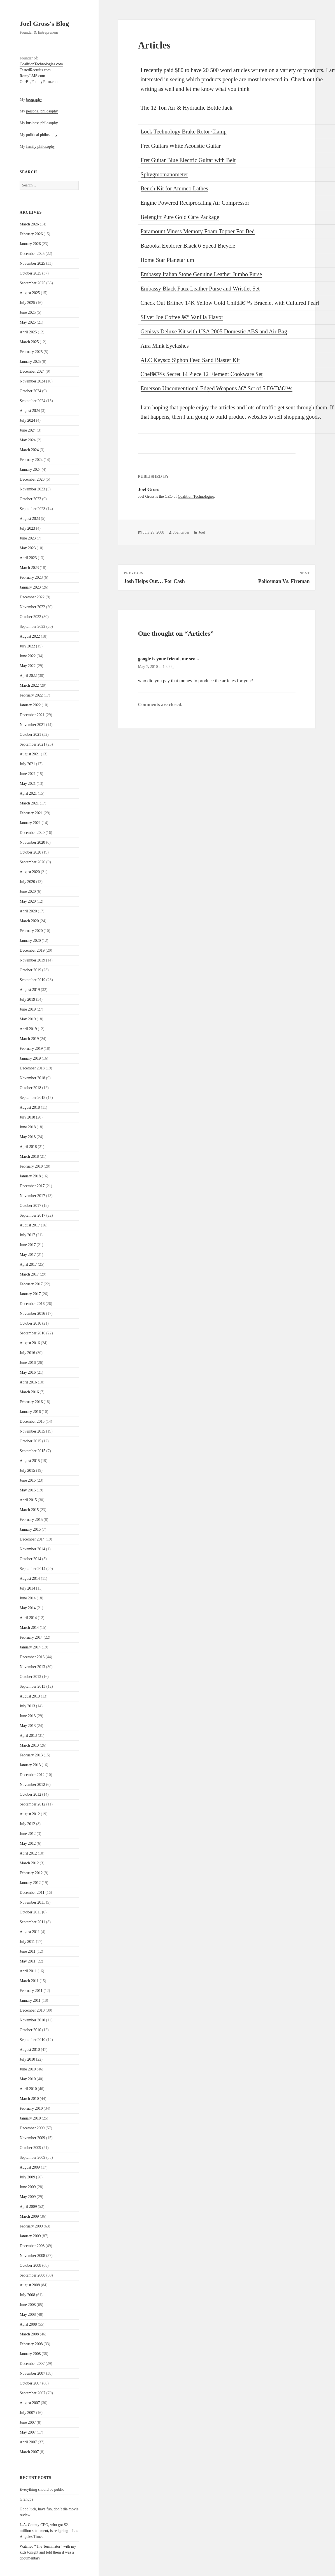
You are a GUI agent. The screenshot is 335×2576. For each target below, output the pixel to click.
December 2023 (32, 479)
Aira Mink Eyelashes (165, 346)
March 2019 (29, 1039)
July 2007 (27, 2413)
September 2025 (32, 283)
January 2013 (30, 1765)
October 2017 (30, 1205)
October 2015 (30, 1441)
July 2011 (27, 1942)
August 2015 (30, 1461)
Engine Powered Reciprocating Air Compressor (195, 203)
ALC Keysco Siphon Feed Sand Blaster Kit (190, 360)
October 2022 (30, 617)
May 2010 (28, 2079)
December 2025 (32, 254)
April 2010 (28, 2089)
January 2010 (30, 2118)
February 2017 (31, 1284)
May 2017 (28, 1255)
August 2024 (30, 411)
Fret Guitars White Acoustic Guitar (181, 146)
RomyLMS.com (32, 76)
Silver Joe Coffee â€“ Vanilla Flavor (182, 317)
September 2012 (32, 1804)
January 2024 (30, 469)
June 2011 (28, 1951)
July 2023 (27, 528)
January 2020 (30, 940)
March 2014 (29, 1627)
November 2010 (32, 2020)
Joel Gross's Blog (44, 23)
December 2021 (32, 715)
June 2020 (28, 891)
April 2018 (28, 1147)
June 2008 (28, 2305)
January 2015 (30, 1529)
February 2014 (31, 1637)
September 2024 (32, 401)
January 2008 (30, 2354)
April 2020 (28, 911)
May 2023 (28, 548)
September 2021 (32, 744)
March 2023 (29, 568)
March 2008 (29, 2334)
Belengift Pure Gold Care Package (180, 217)
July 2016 (27, 1353)
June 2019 (28, 1009)
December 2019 (32, 950)
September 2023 (32, 509)
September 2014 (32, 1569)
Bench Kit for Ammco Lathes (174, 188)
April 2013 (28, 1735)
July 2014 (27, 1588)
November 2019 (32, 960)
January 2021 (30, 823)
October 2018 (30, 1088)
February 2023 (31, 577)
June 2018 (28, 1127)
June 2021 (28, 774)
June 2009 (28, 2187)
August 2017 (30, 1225)
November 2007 (32, 2373)
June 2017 (28, 1245)
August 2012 (30, 1814)
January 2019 (30, 1058)
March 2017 (29, 1274)
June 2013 (28, 1716)
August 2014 (30, 1578)
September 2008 (32, 2275)
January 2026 (30, 244)
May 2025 (28, 322)
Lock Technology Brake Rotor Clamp (184, 131)
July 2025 (27, 303)
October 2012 (30, 1794)
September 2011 (32, 1922)
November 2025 (32, 263)
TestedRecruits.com (35, 70)
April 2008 (28, 2324)
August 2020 (30, 872)
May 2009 (28, 2197)
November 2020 (32, 842)
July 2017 (27, 1235)
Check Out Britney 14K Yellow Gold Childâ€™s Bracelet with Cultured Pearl (230, 303)
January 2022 (30, 705)
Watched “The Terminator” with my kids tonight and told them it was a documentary (48, 2552)
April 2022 (28, 676)
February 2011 (31, 1991)
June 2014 (28, 1598)
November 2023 (32, 489)
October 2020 (30, 852)
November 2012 (32, 1784)
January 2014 (30, 1647)
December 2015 (32, 1421)
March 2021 (29, 803)
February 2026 (31, 234)
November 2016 (32, 1313)
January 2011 (30, 2000)
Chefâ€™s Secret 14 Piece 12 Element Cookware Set (202, 374)
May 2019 (28, 1019)
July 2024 (27, 420)
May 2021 (28, 783)
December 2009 (32, 2128)
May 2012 (28, 1843)
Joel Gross (181, 532)
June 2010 (28, 2069)
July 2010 (27, 2059)
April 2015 (28, 1500)
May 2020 (28, 901)
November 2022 (32, 607)
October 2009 (30, 2148)
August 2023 (30, 518)
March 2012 (29, 1863)
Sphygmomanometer (164, 174)
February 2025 (31, 352)
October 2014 (30, 1559)
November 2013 (32, 1667)
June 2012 (28, 1834)
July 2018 (27, 1117)
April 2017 (28, 1264)
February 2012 (31, 1873)
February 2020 (31, 931)
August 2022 (30, 636)
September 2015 (32, 1451)
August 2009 (30, 2167)
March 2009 (29, 2216)
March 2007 (29, 2452)
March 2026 (29, 224)
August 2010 (30, 2049)
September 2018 (32, 1098)
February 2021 (31, 813)
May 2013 (28, 1726)
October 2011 (30, 1912)
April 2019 (28, 1029)
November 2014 (32, 1549)
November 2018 (32, 1078)
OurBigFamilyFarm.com (39, 82)
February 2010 (31, 2108)
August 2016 (30, 1343)
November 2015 (32, 1431)
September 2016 (32, 1333)
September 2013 (32, 1686)
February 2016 (31, 1402)
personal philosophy (42, 111)
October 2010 (30, 2030)
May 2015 (28, 1490)
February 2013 (31, 1755)
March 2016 (29, 1392)
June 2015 (28, 1480)
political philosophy (41, 135)
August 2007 (30, 2403)
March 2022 (29, 685)
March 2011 (29, 1981)
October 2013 (30, 1677)
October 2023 (30, 499)
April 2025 (28, 332)
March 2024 (29, 450)
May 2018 (28, 1137)
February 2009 (31, 2226)
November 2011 (32, 1902)
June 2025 (28, 312)
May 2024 (28, 440)
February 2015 (31, 1520)
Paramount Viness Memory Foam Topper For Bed (198, 231)
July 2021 (27, 764)
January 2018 (30, 1176)
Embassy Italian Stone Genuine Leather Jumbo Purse (201, 274)
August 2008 (30, 2285)
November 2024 (32, 381)
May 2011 (28, 1961)
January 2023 (30, 587)
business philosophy (42, 123)
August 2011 (29, 1932)
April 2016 (28, 1382)
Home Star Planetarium (167, 260)
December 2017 (32, 1186)
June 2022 (28, 656)
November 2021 (32, 725)
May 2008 (28, 2314)
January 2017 (30, 1294)
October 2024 (30, 391)
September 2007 (32, 2393)
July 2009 (27, 2177)
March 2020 (29, 921)
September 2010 (32, 2040)
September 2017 (32, 1215)
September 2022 (32, 626)
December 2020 (32, 833)
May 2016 (28, 1372)
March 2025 (29, 342)
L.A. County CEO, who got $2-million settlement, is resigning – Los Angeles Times (49, 2531)
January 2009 (30, 2236)
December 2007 (32, 2363)
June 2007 (28, 2422)
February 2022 (31, 695)
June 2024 (28, 430)
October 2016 (30, 1323)
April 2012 (28, 1853)
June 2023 (28, 538)
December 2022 (32, 597)
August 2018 (30, 1107)
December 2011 (32, 1892)
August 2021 (30, 754)
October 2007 (30, 2383)
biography (34, 99)
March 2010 (29, 2099)
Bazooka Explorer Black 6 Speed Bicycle (188, 246)
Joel (202, 532)
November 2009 (32, 2138)
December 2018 (32, 1068)
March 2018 (29, 1156)
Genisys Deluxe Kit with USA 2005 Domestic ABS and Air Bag (214, 331)
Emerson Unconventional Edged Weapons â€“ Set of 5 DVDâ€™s (216, 388)
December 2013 (32, 1657)
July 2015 (27, 1470)
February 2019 (31, 1048)
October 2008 (30, 2265)
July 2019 (27, 999)
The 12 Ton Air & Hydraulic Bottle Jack (186, 108)
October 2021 (30, 734)
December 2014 (32, 1539)
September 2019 (32, 980)
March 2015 (29, 1510)
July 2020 (27, 882)
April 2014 (28, 1618)
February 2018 (31, 1166)
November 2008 (32, 2256)
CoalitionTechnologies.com (41, 64)
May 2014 (28, 1608)
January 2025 (30, 361)
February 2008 (31, 2344)
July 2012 (27, 1824)
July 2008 (27, 2295)
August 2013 (30, 1696)
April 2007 (28, 2442)
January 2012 (30, 1883)
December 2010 (32, 2010)
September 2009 (32, 2157)
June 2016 (28, 1362)
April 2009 (28, 2206)
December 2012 (32, 1775)
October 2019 (30, 970)
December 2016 (32, 1304)
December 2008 (32, 2246)
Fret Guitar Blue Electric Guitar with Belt (188, 160)
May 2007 (28, 2432)
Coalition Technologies (196, 496)
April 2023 (28, 558)
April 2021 (28, 793)
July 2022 (27, 646)
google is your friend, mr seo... (168, 658)
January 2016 (30, 1412)
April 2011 (28, 1971)
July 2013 (27, 1706)
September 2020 (32, 862)
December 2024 (32, 371)
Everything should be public (42, 2489)
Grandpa (26, 2499)
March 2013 (29, 1745)
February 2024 (31, 460)
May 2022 (28, 666)
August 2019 (30, 990)
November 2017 (32, 1196)
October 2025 (30, 273)
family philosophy (40, 146)
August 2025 (30, 293)
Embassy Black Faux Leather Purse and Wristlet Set (200, 288)
